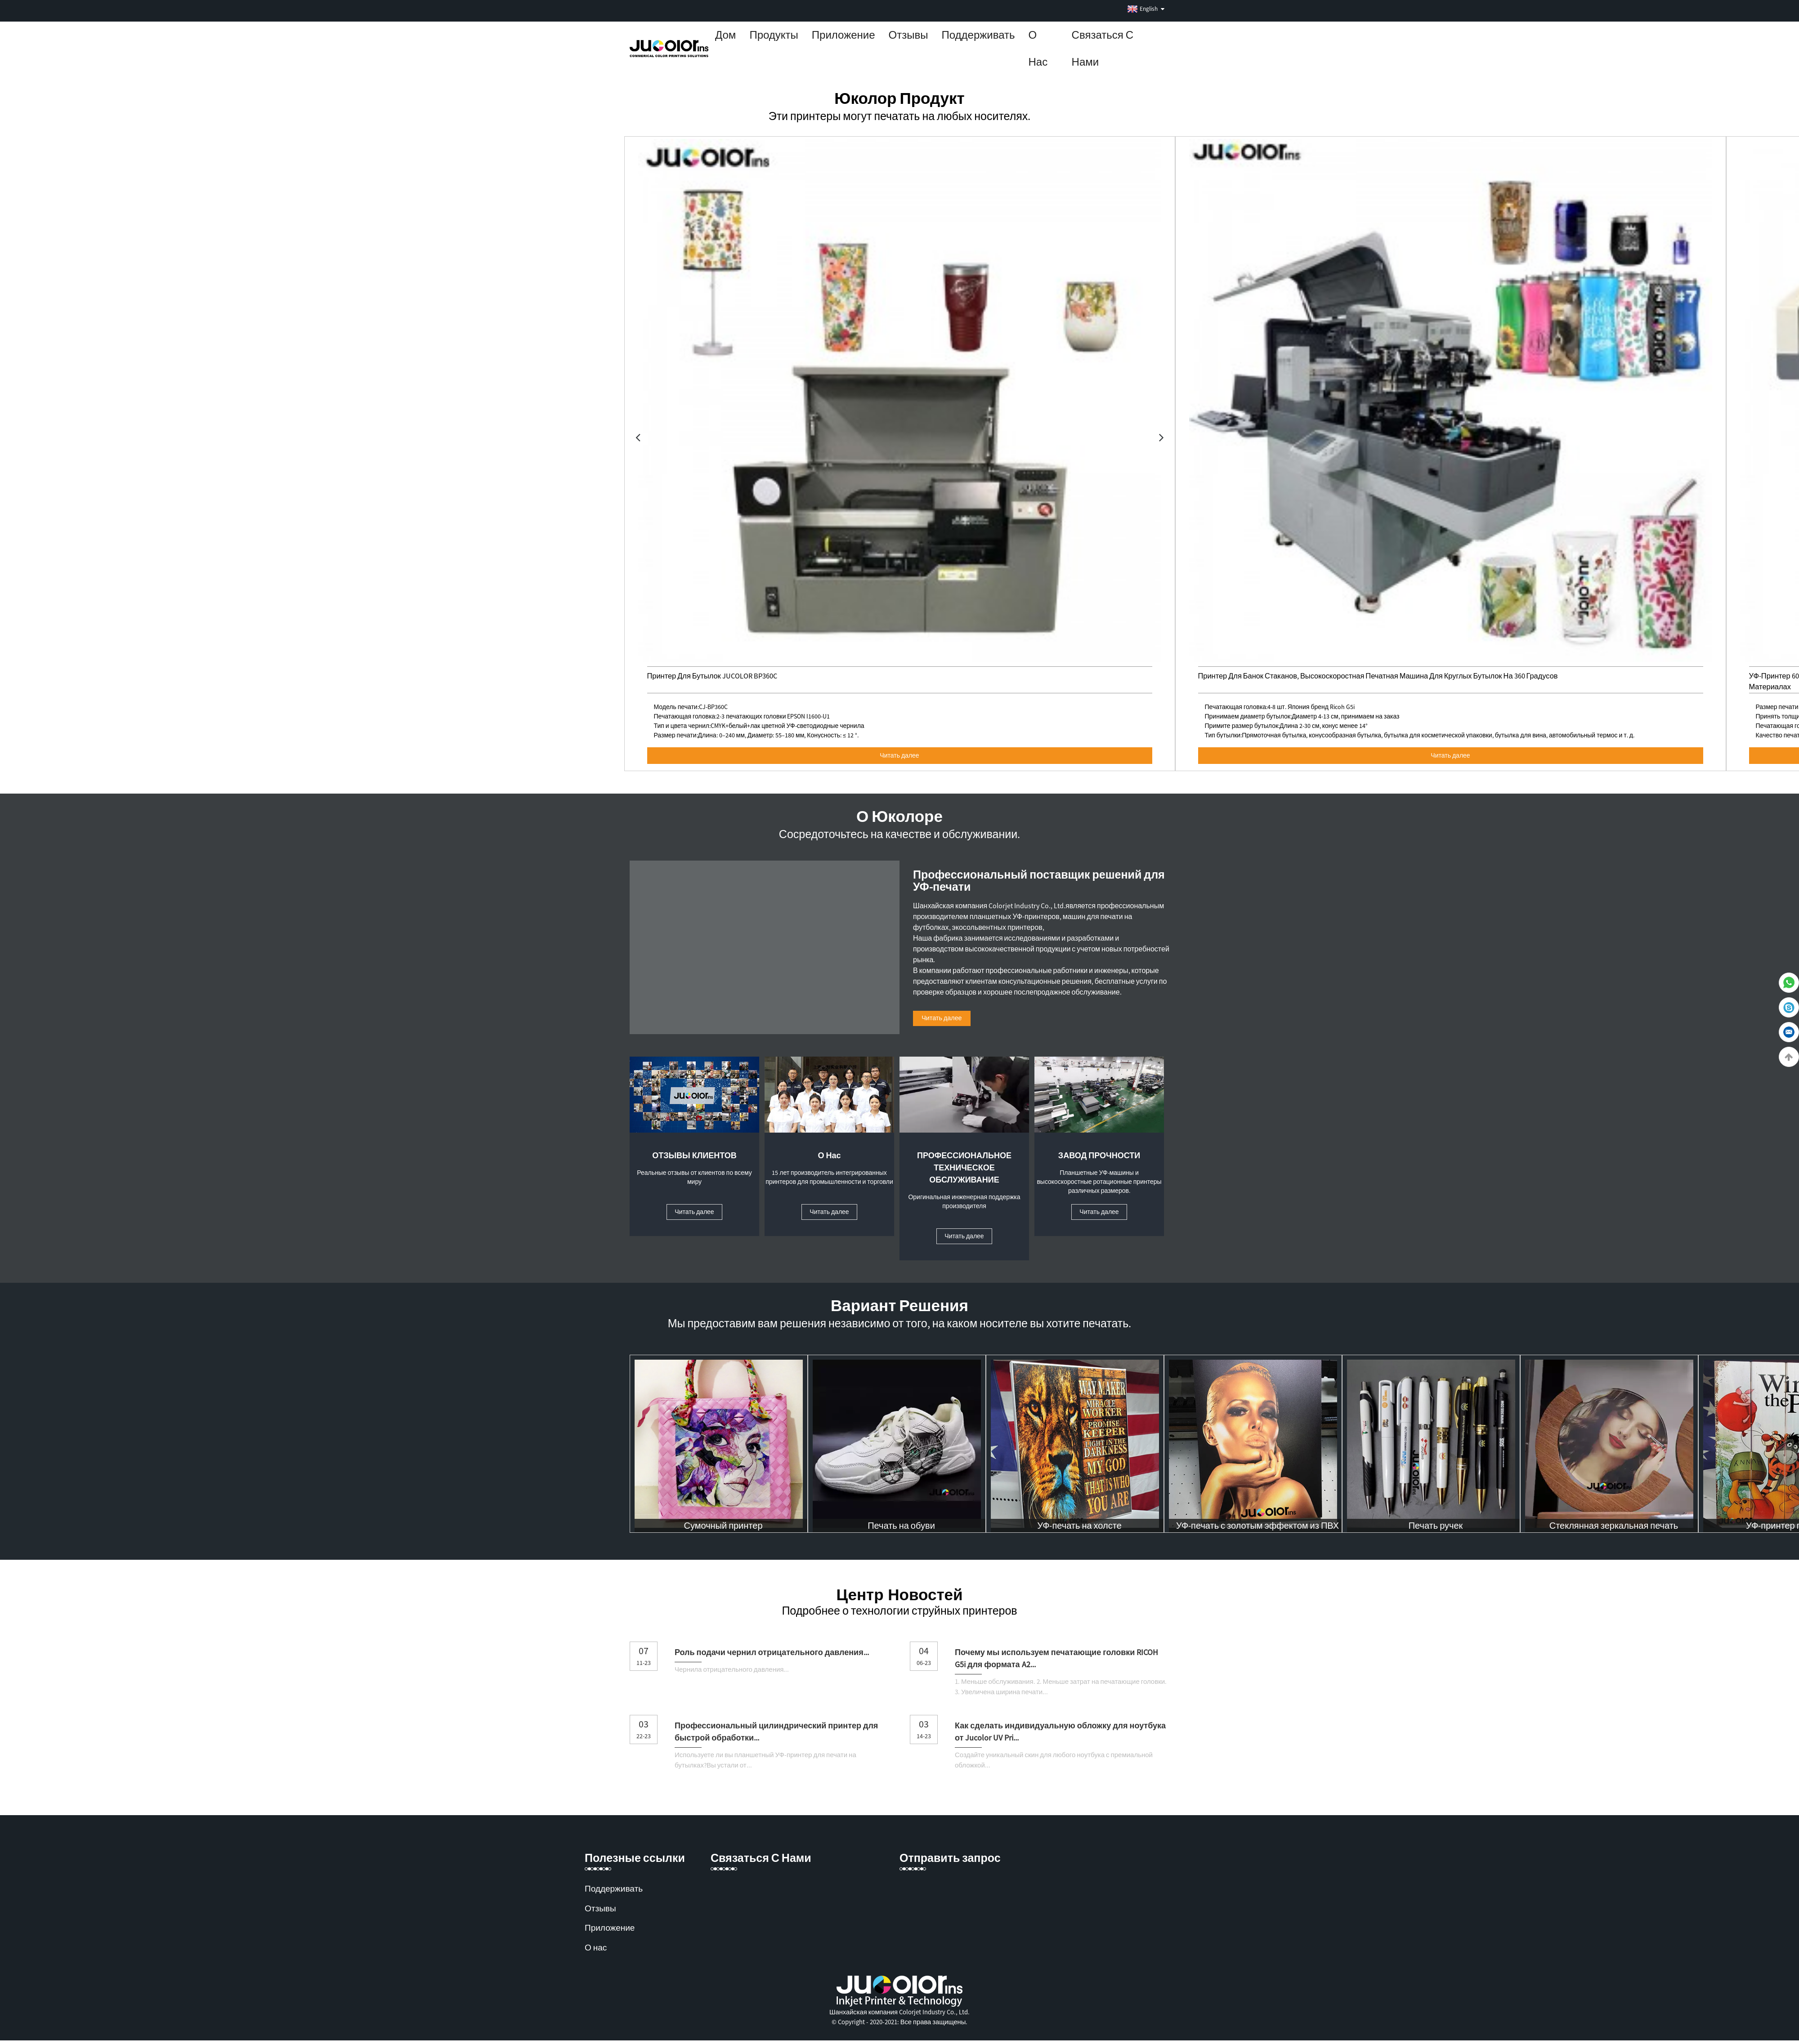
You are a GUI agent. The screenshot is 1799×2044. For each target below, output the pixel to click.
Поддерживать (978, 35)
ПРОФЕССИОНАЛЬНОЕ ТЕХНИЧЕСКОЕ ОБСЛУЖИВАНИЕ (964, 1168)
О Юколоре (899, 816)
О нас (1038, 48)
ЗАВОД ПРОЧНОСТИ (1099, 1156)
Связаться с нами (1102, 48)
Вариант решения (899, 1309)
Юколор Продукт (899, 98)
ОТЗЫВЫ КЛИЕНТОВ (694, 1156)
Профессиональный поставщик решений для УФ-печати (1039, 880)
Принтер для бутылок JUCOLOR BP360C (714, 676)
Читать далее (899, 755)
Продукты (773, 35)
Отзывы (908, 35)
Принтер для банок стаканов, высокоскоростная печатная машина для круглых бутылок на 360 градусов (1384, 676)
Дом (725, 35)
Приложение (843, 35)
